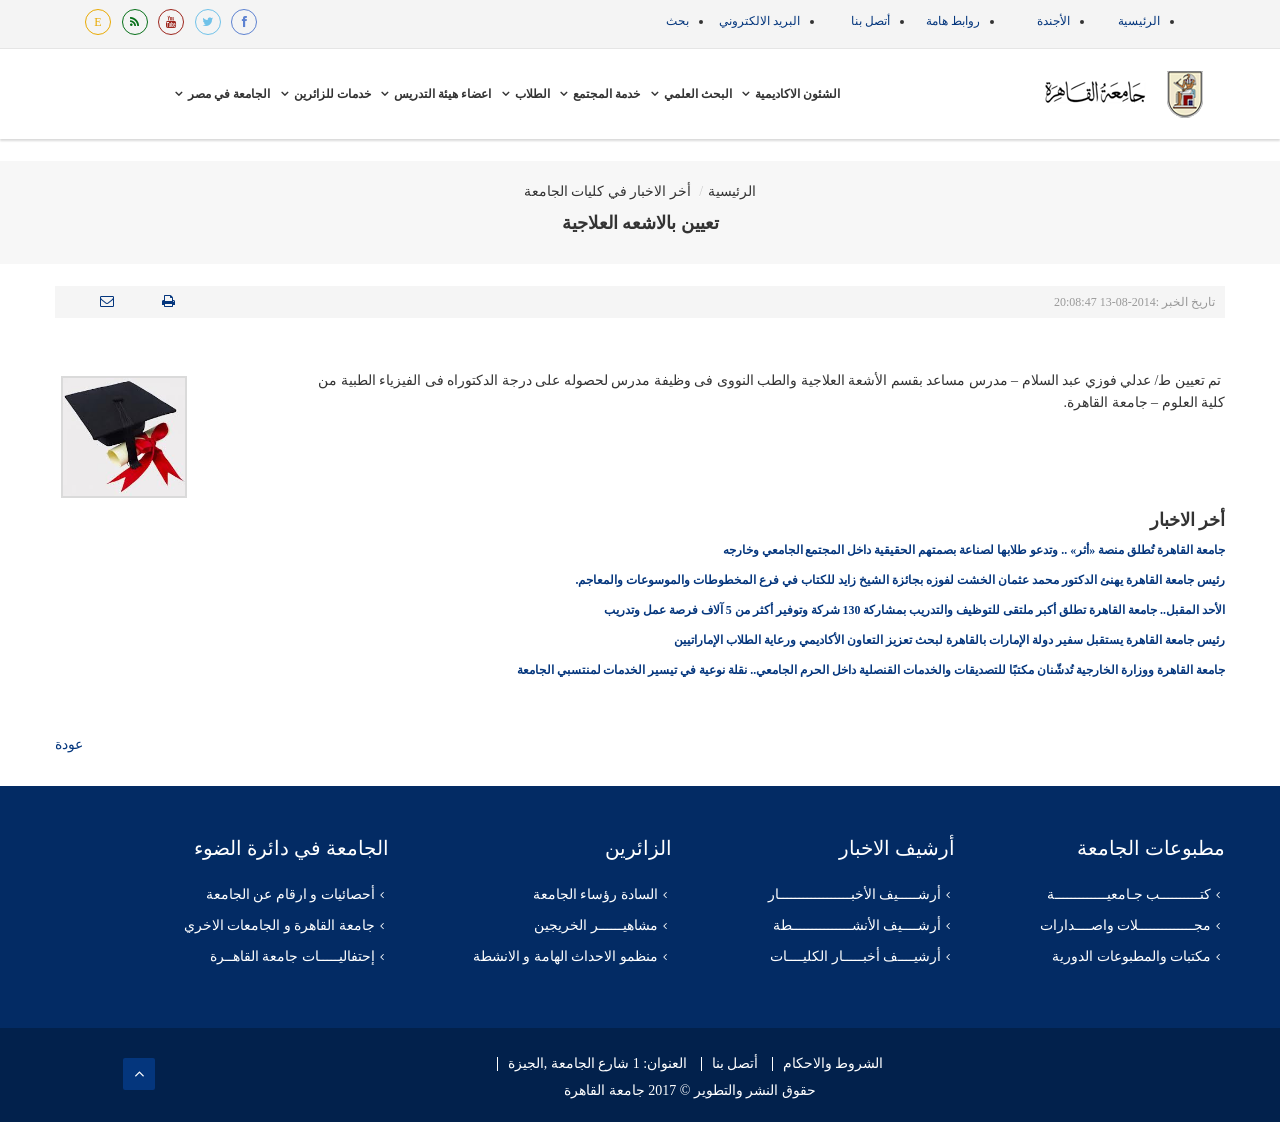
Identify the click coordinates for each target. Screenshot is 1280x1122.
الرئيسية (1139, 21)
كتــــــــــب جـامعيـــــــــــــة (1129, 894)
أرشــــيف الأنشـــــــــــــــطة (857, 925)
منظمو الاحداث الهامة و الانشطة (565, 956)
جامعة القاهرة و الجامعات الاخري (279, 925)
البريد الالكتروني (759, 21)
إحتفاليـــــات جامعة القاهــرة (292, 956)
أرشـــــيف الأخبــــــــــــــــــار (855, 894)
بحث (677, 21)
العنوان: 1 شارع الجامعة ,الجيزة (597, 1064)
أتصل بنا (870, 21)
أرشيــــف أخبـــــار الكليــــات (855, 956)
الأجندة (1053, 21)
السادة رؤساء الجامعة (595, 894)
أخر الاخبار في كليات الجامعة (607, 191)
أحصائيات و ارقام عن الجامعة (290, 894)
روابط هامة (953, 21)
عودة (69, 744)
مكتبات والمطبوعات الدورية (1131, 956)
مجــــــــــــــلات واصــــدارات (1126, 925)
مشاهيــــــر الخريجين (596, 925)
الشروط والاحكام (833, 1064)
